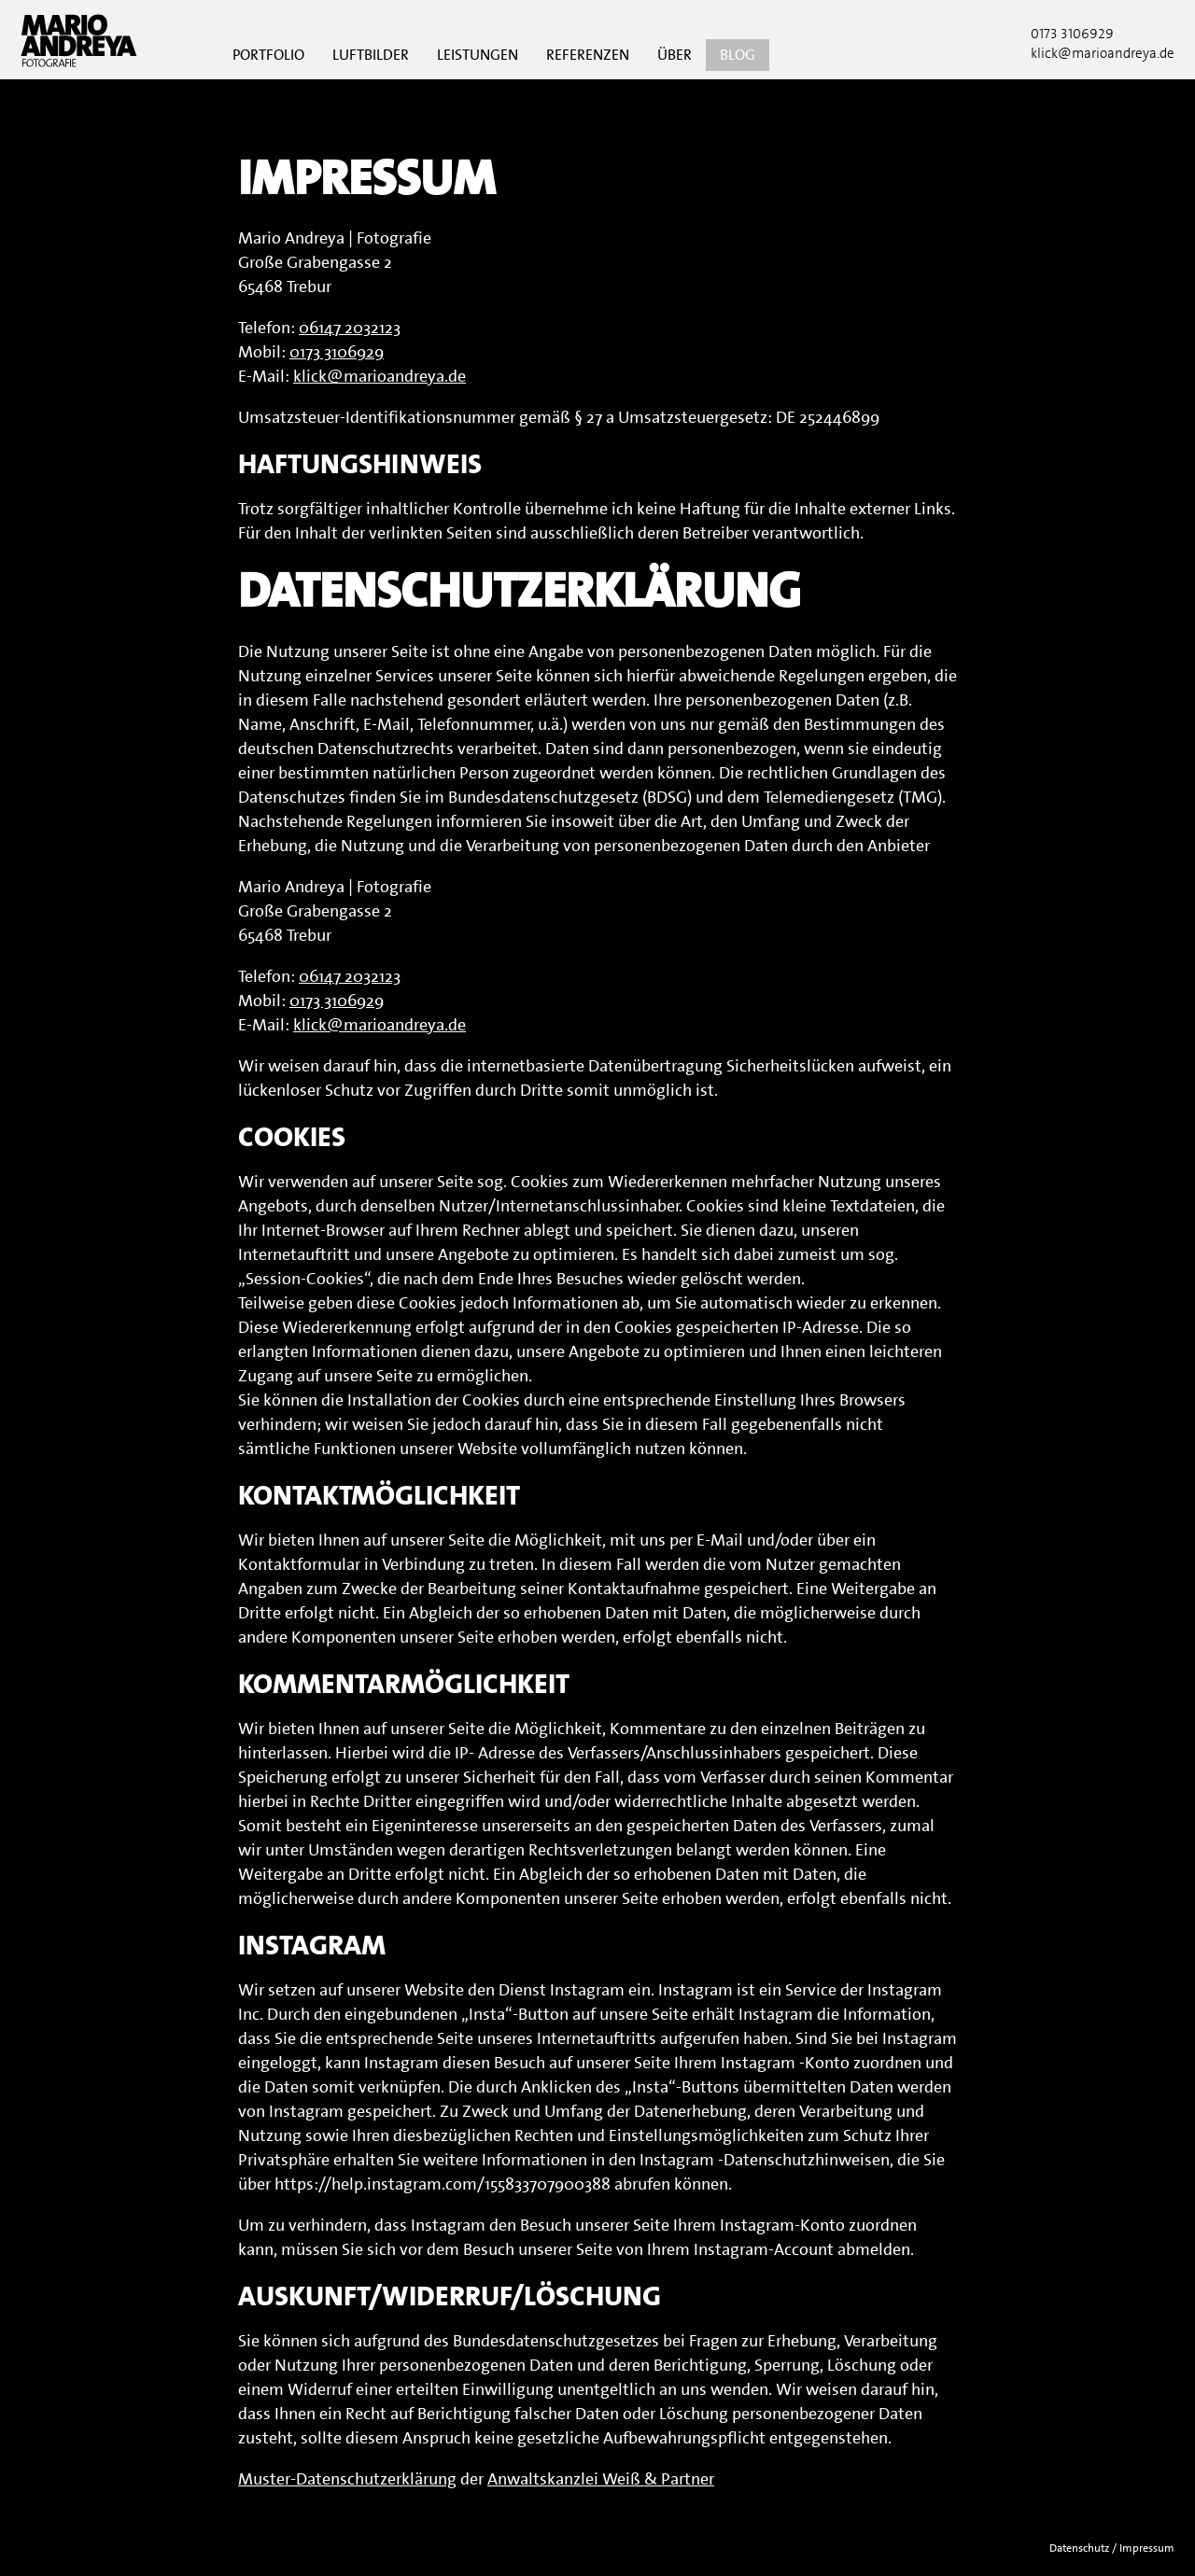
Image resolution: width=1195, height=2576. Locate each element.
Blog (737, 54)
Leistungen (477, 54)
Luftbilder (370, 54)
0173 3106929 (1072, 33)
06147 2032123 (350, 327)
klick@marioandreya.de (379, 376)
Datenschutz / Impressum (1111, 2548)
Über (674, 54)
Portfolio (268, 54)
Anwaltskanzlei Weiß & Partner (600, 2479)
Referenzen (587, 54)
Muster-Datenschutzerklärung (347, 2479)
